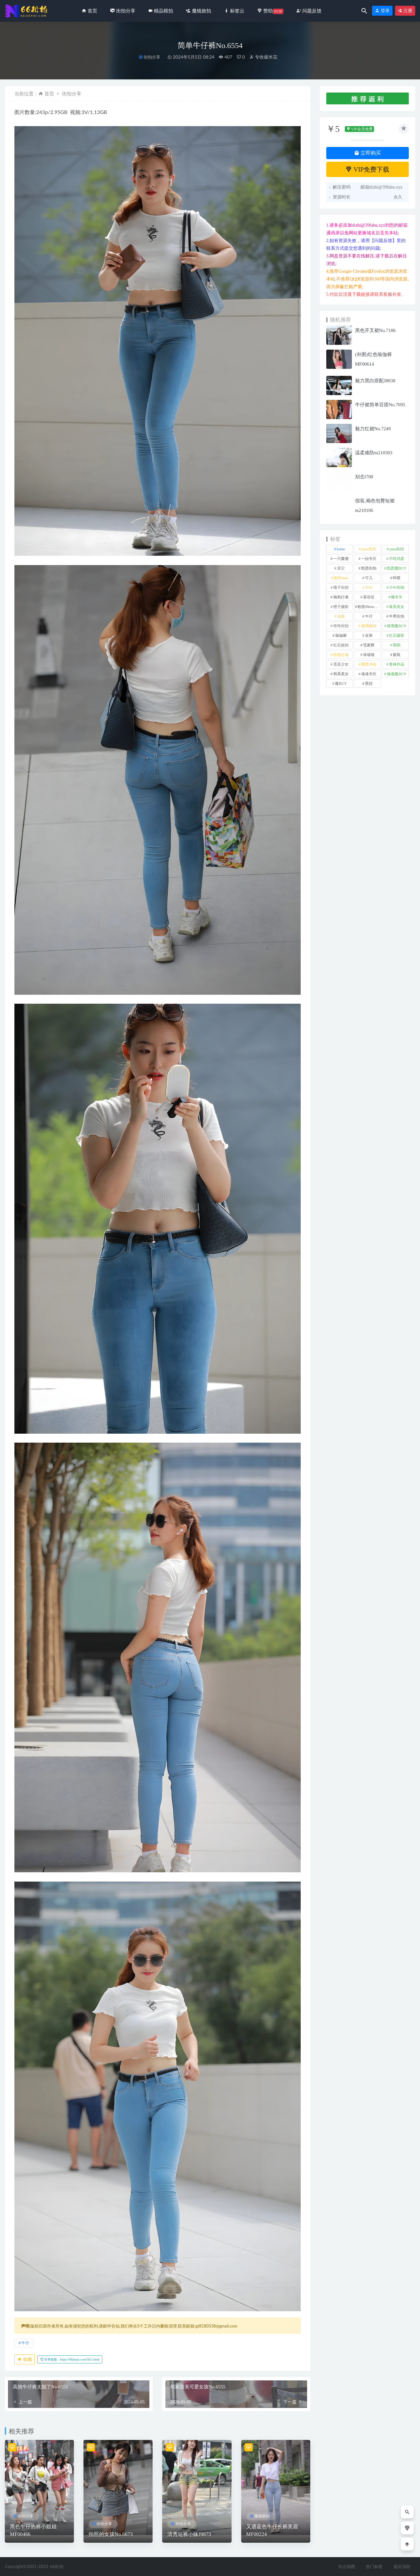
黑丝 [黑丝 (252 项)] (369, 683)
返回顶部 (401, 2566)
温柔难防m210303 (373, 452)
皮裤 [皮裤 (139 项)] (369, 635)
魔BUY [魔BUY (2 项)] (341, 683)
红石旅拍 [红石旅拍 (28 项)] (341, 645)
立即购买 (367, 153)
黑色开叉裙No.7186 (375, 330)
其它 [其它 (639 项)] (341, 568)
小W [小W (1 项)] (368, 587)
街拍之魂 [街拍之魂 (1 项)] (341, 654)
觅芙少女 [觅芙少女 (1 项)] (341, 664)
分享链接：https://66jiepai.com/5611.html (69, 2359)
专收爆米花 (263, 57)
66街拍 (56, 2566)
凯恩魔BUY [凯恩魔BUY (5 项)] (396, 568)
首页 (49, 93)
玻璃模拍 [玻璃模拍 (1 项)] (368, 626)
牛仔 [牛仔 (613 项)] (369, 616)
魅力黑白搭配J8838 (375, 380)
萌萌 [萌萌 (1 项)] (396, 645)
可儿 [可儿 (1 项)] (369, 578)
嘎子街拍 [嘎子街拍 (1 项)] (341, 587)
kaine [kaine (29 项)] (341, 549)
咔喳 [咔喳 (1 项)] (396, 578)
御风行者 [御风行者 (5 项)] (341, 597)
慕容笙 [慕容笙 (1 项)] (369, 597)
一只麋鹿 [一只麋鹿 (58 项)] (341, 558)
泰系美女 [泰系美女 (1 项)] (396, 606)
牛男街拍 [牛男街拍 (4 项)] (396, 616)
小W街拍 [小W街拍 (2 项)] (396, 587)
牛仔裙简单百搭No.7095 (380, 404)
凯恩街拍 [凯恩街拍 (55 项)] (368, 568)
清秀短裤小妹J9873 (189, 2534)
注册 (405, 10)
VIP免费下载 (367, 169)
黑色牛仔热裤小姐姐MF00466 (33, 2530)
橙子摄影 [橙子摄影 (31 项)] (341, 606)
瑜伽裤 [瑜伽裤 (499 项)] (341, 635)
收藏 (24, 2359)
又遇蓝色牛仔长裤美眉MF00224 (272, 2530)
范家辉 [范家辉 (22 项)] (369, 645)
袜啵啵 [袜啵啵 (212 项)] (369, 654)
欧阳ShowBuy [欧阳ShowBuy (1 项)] (369, 606)
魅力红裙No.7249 (373, 428)
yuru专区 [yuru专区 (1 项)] (368, 549)
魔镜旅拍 (262, 2516)
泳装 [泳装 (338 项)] (341, 616)
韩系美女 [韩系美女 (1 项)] (341, 674)
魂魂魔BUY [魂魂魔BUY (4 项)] (396, 674)
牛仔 (25, 2342)
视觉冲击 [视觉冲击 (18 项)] (368, 664)
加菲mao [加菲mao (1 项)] (341, 578)
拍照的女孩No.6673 (111, 2534)
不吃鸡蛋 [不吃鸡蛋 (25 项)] (396, 558)
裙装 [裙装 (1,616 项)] (396, 654)
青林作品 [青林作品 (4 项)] (396, 664)
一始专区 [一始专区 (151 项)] (368, 558)
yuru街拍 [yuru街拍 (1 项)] (396, 549)
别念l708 (364, 476)
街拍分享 (152, 57)
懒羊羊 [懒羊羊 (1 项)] (396, 597)
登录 (382, 10)
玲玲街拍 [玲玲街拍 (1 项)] (341, 626)
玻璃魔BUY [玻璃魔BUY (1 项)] (396, 626)
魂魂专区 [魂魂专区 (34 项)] (368, 674)
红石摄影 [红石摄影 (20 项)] (396, 635)
